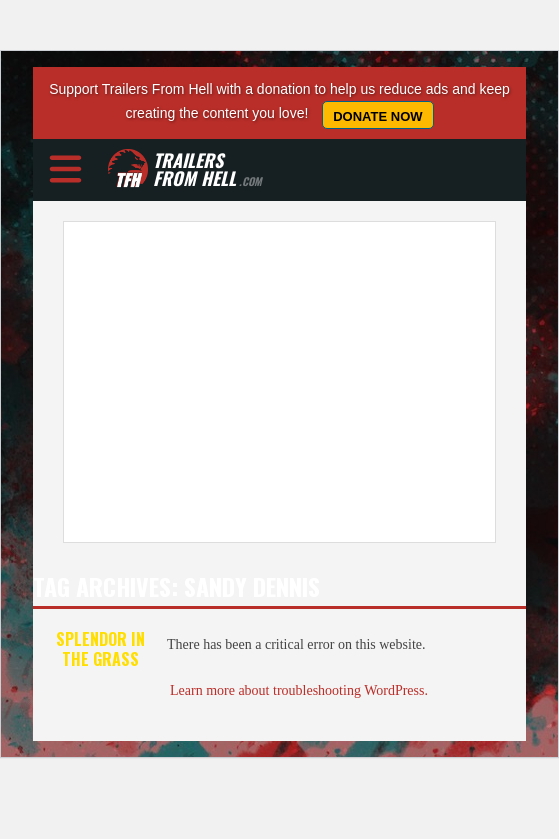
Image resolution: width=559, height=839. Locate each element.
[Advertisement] (279, 382)
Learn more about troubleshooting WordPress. (299, 690)
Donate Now (377, 116)
